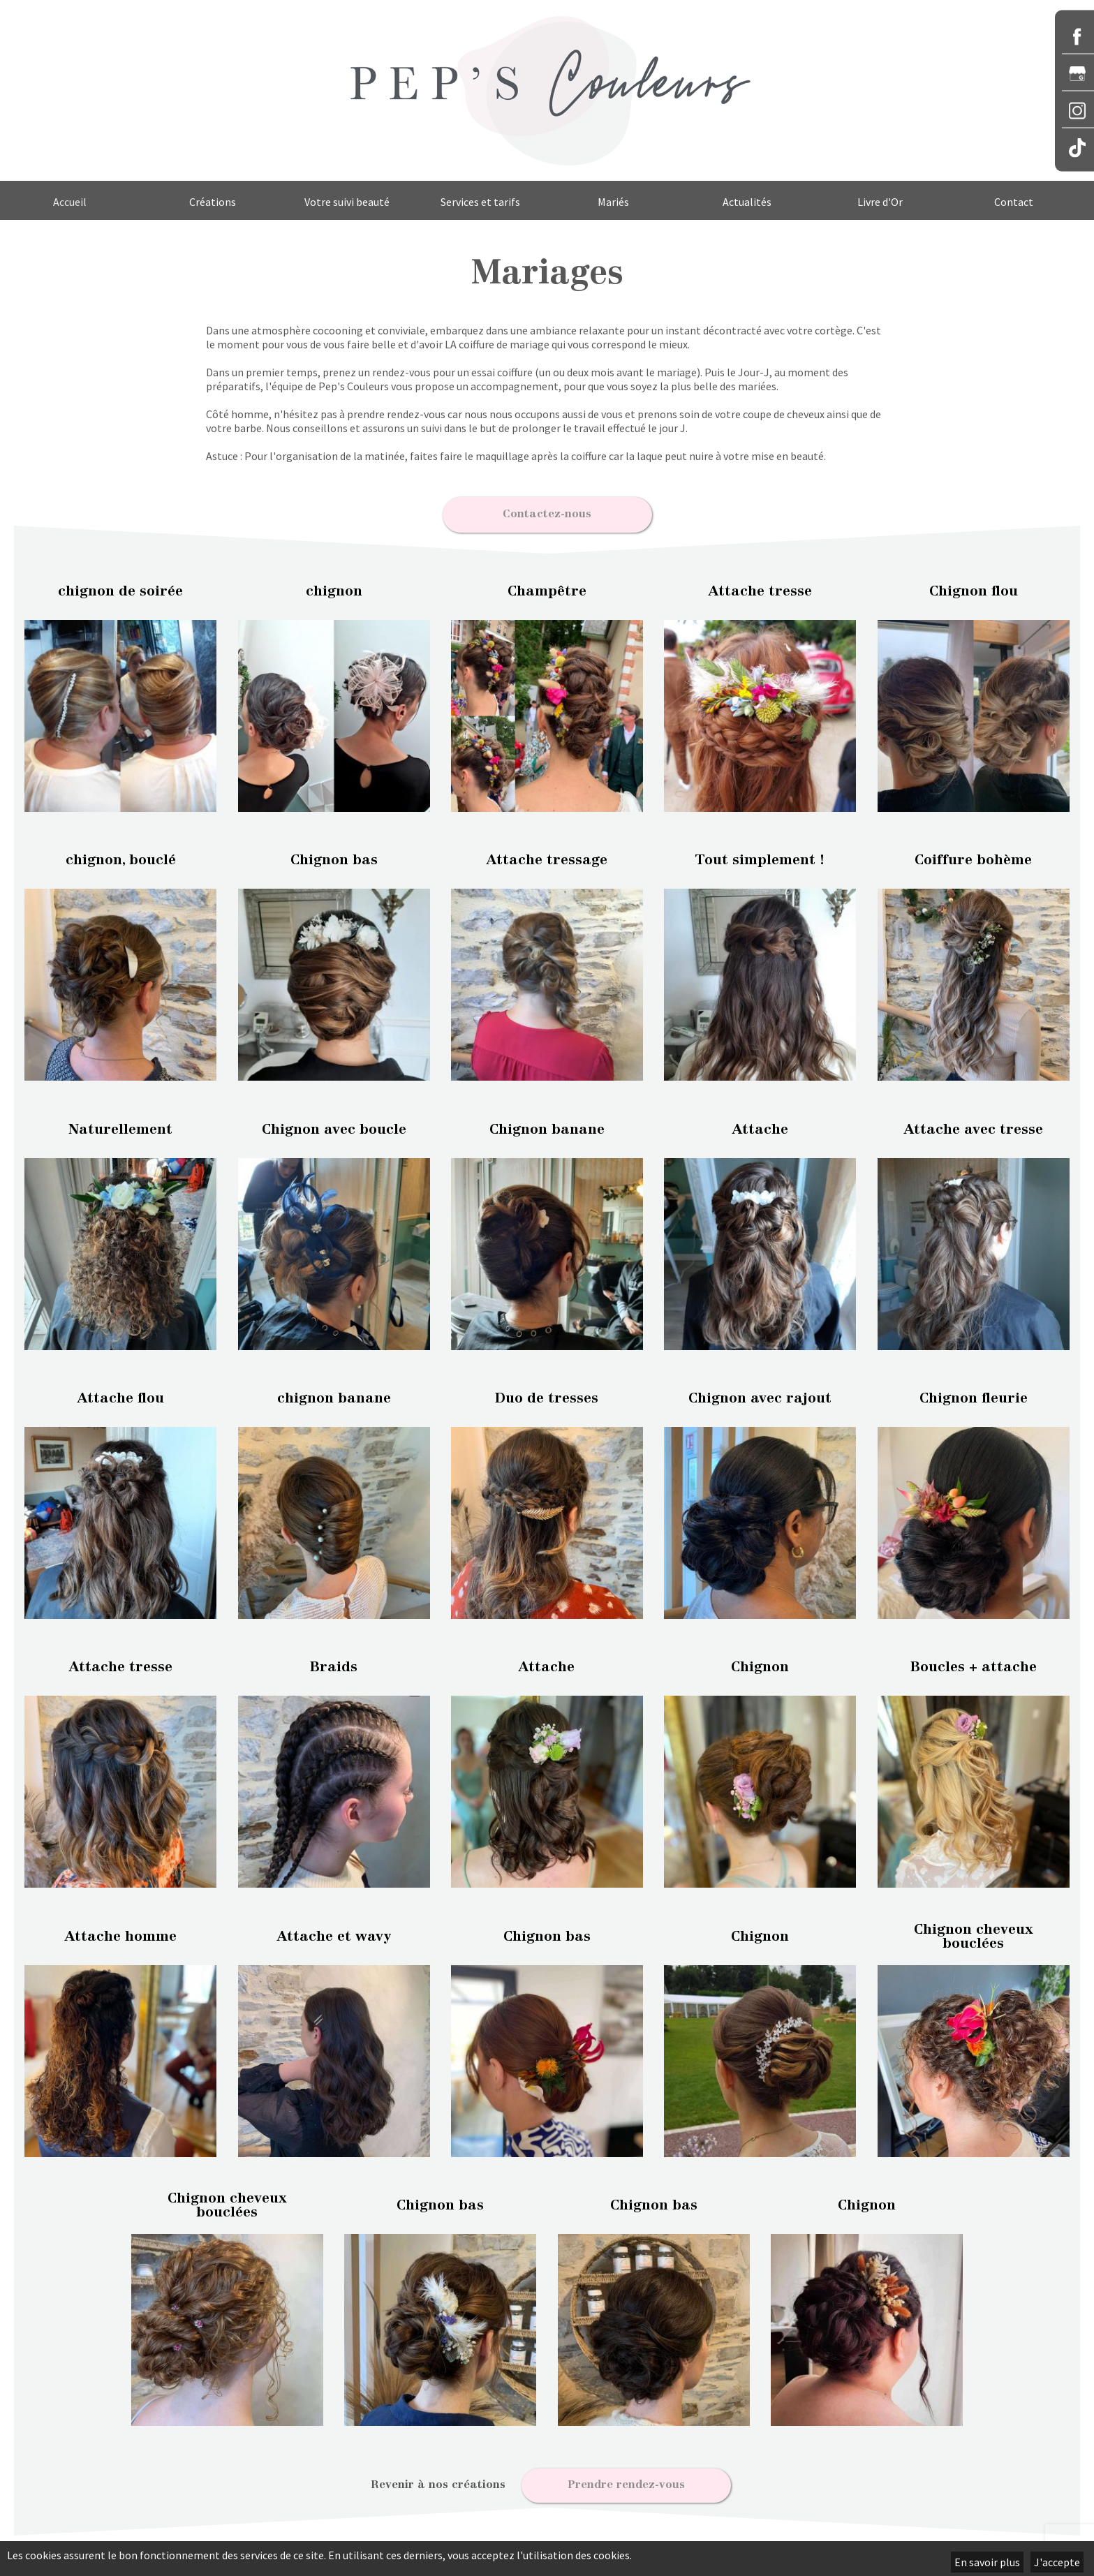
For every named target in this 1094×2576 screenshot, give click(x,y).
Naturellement (120, 1125)
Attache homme (121, 1932)
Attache (760, 1125)
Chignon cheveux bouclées (973, 1932)
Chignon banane (547, 1125)
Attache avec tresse (973, 1125)
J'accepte (1057, 2562)
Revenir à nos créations (438, 2481)
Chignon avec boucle (334, 1125)
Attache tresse (760, 587)
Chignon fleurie (973, 1395)
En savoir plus (987, 2562)
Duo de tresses (546, 1395)
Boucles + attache (973, 1664)
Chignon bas (334, 857)
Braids (333, 1664)
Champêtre (547, 587)
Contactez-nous (547, 512)
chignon (334, 587)
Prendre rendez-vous (626, 2481)
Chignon (760, 1664)
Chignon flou (973, 587)
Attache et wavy (334, 1932)
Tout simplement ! (760, 857)
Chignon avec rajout (759, 1395)
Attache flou (120, 1395)
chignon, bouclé (121, 857)
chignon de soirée (120, 587)
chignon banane (334, 1395)
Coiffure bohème (973, 857)
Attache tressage (547, 857)
